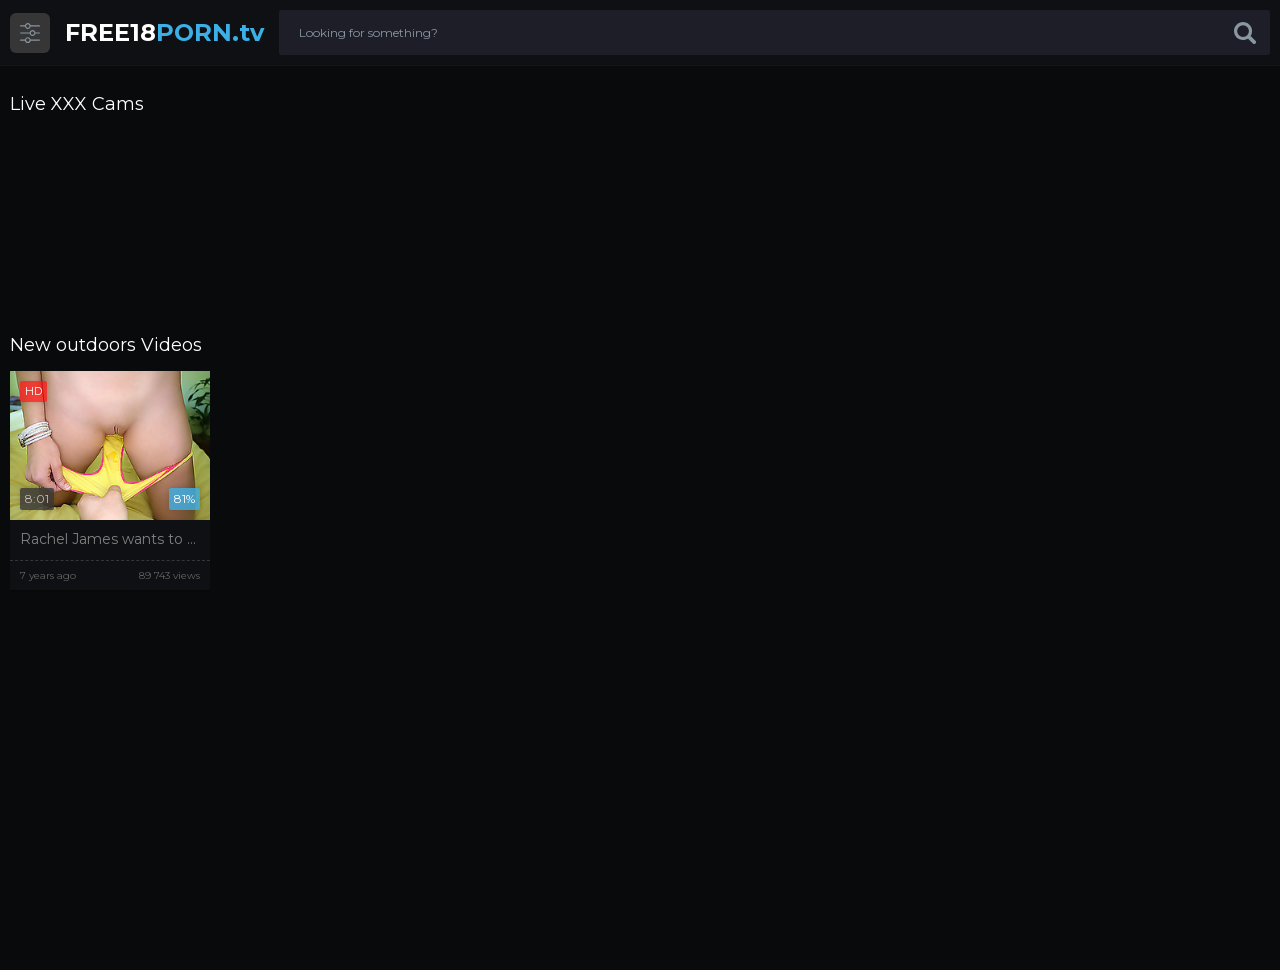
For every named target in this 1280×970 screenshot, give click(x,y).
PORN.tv (164, 32)
